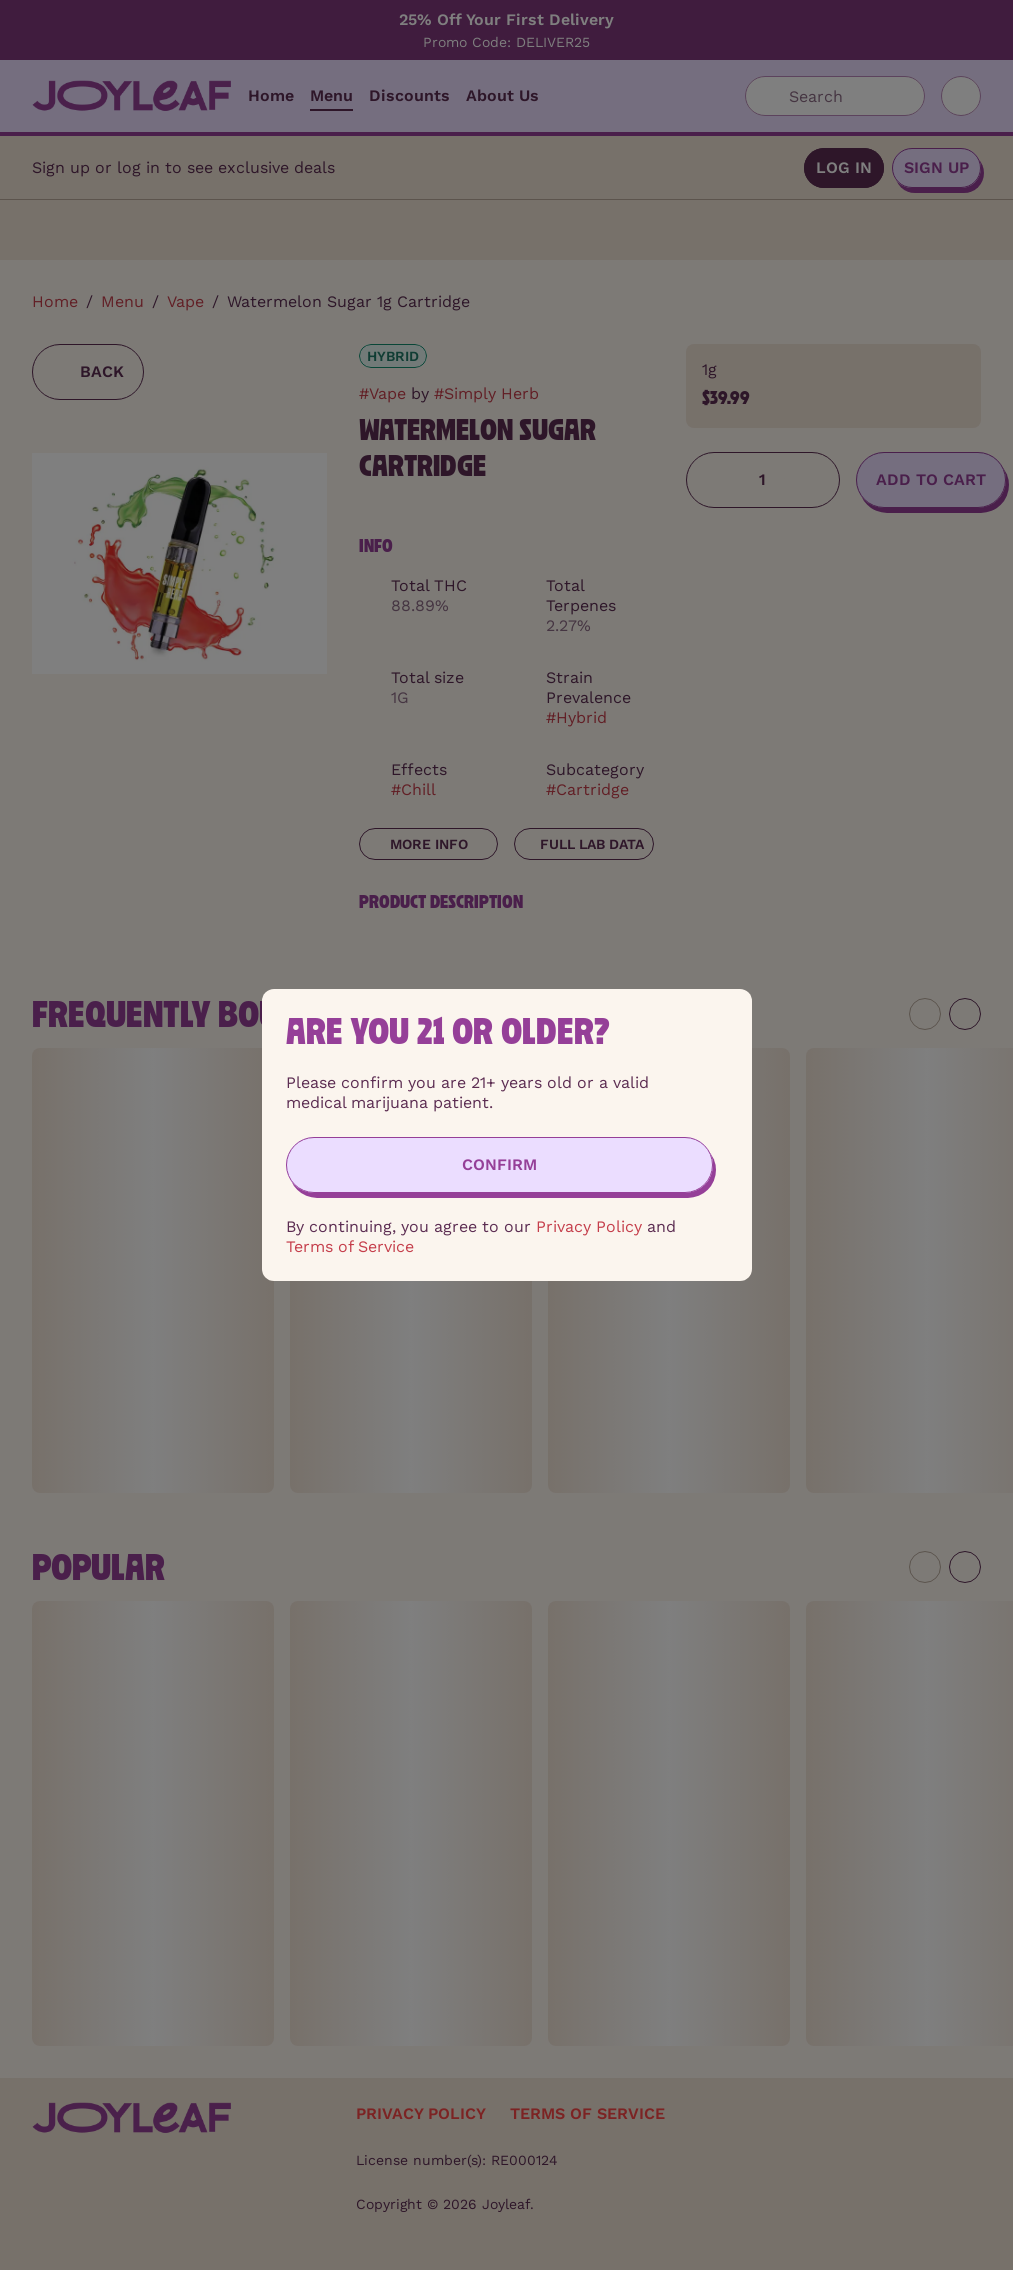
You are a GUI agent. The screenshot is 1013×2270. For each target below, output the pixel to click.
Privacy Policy (589, 1226)
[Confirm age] (499, 1165)
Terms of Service (350, 1246)
